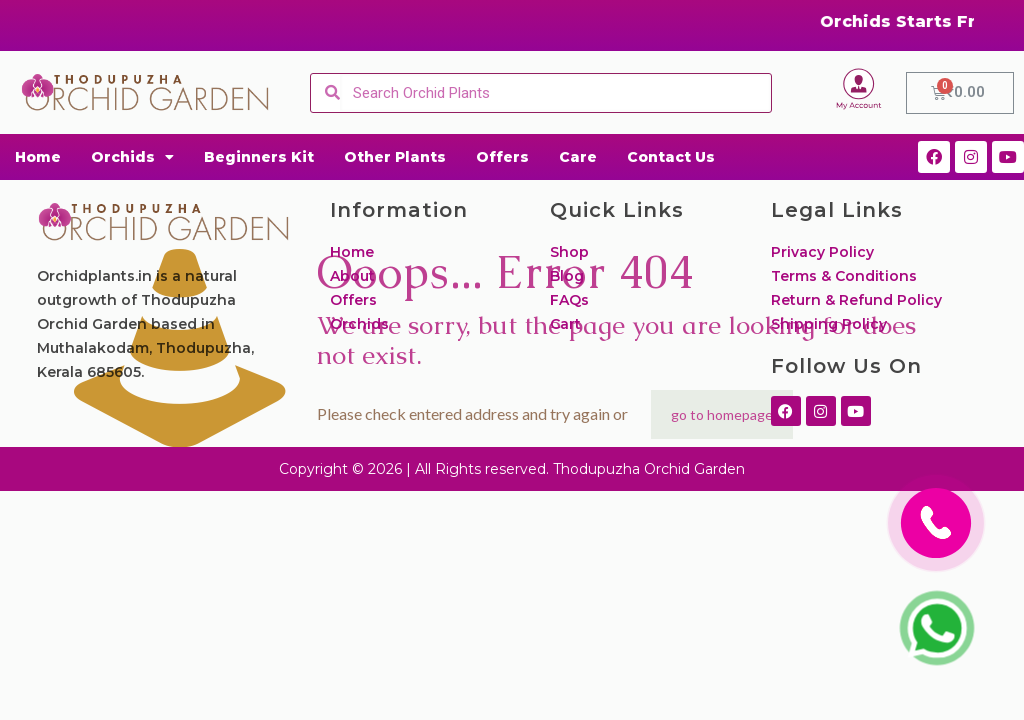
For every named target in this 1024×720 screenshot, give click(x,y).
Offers (502, 157)
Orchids (132, 157)
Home (38, 157)
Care (578, 157)
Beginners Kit (259, 157)
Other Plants (395, 157)
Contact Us (671, 157)
